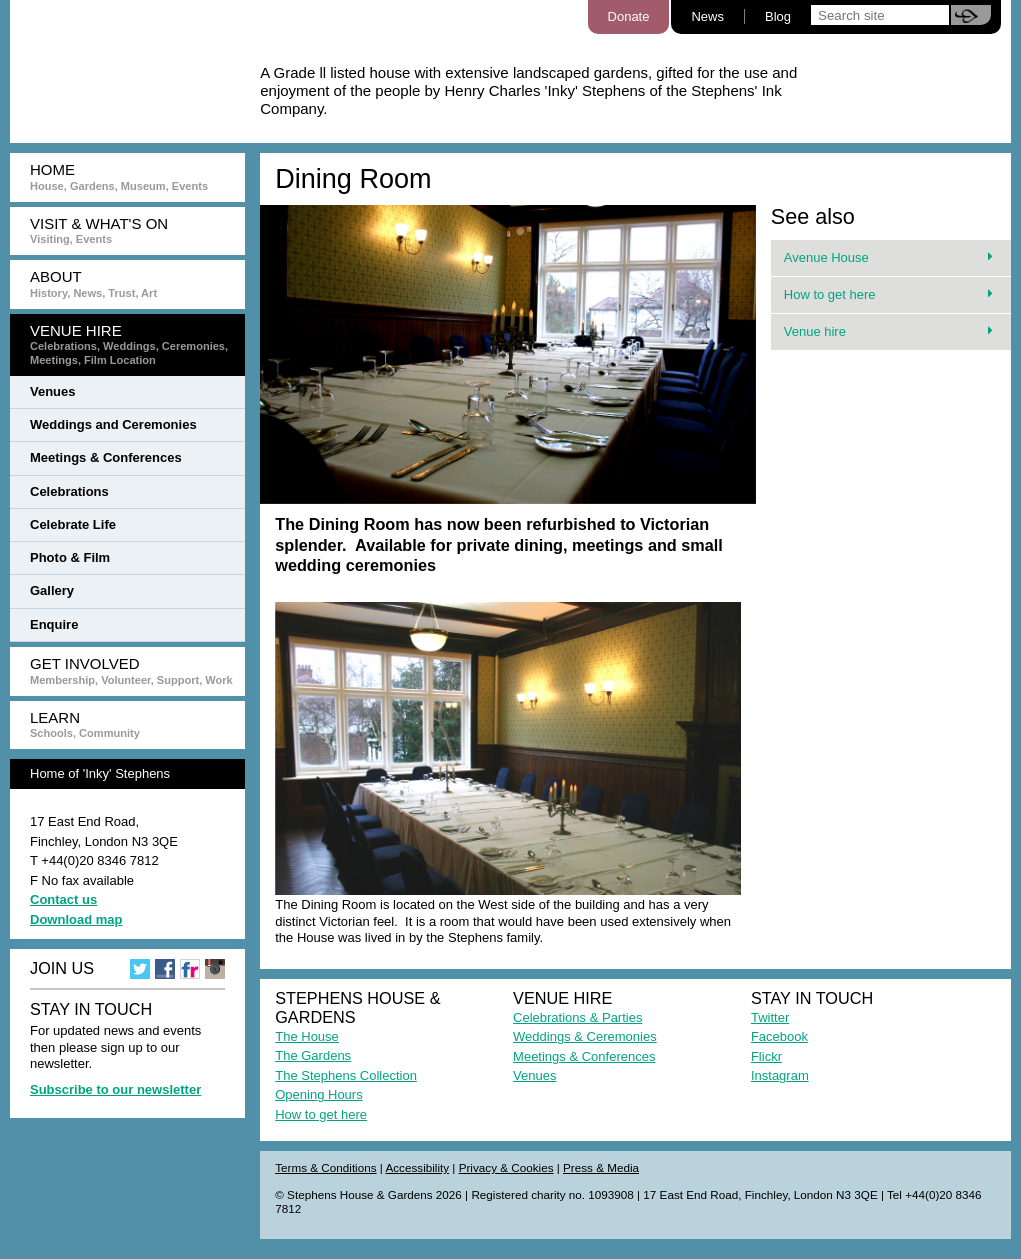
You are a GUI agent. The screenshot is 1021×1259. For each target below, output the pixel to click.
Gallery (52, 590)
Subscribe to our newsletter (115, 1089)
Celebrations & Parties (577, 1017)
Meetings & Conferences (106, 457)
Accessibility (417, 1167)
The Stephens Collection (346, 1075)
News (707, 16)
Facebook (779, 1036)
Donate (629, 16)
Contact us (63, 899)
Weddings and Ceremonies (113, 424)
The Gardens (313, 1055)
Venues (53, 391)
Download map (76, 919)
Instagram (780, 1075)
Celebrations (69, 491)
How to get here (888, 294)
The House (307, 1036)
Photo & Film (70, 557)
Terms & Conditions (325, 1167)
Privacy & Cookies (506, 1167)
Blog (778, 16)
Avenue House (888, 257)
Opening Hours (318, 1094)
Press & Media (601, 1167)
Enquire (54, 624)
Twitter (770, 1017)
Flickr (766, 1056)
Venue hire (888, 331)
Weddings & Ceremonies (585, 1036)
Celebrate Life (73, 524)
